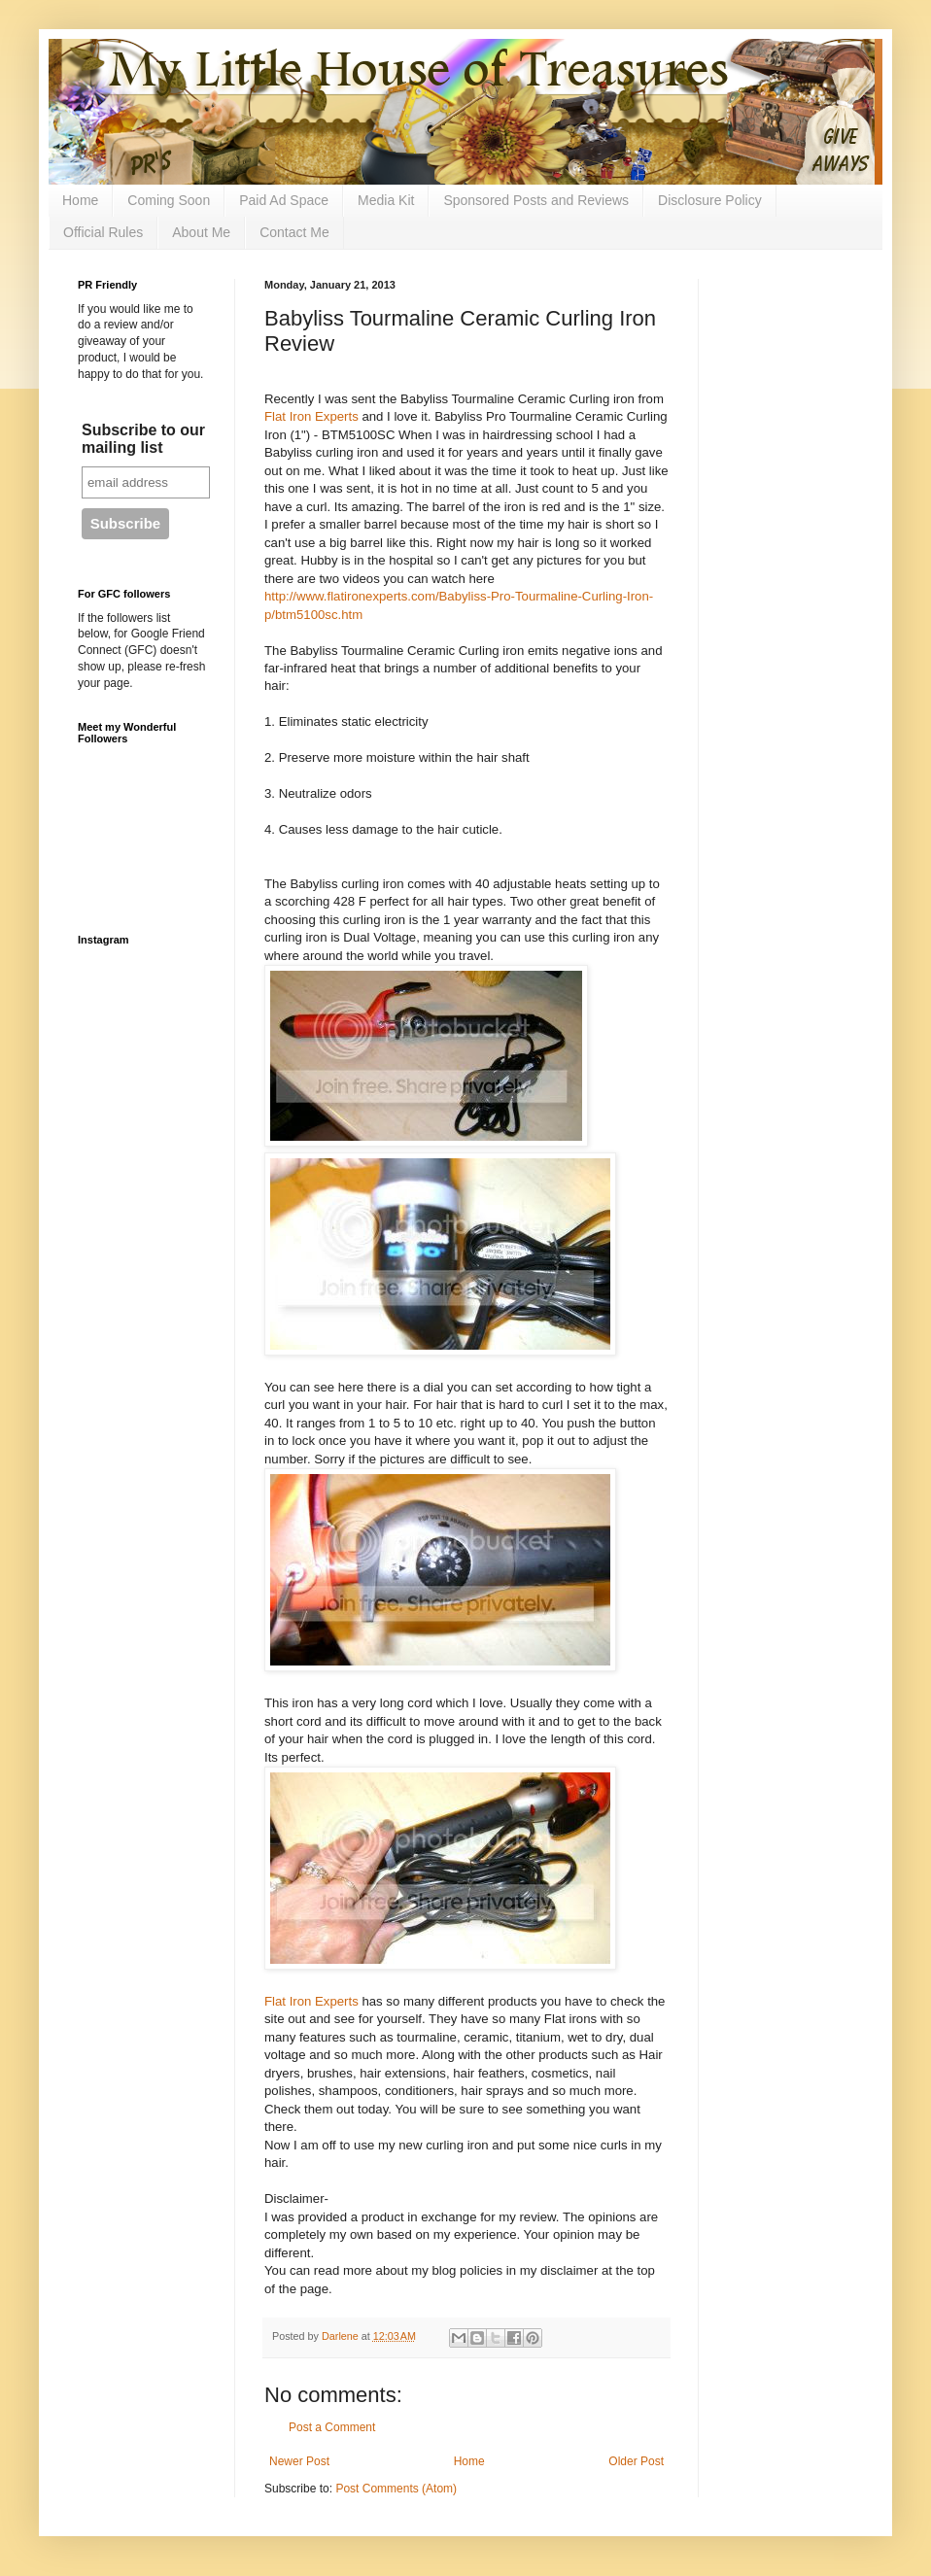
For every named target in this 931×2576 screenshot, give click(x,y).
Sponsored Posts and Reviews (536, 200)
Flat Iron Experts (311, 416)
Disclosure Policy (710, 200)
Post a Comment (332, 2427)
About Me (201, 232)
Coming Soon (168, 200)
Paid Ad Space (283, 200)
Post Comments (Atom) (396, 2488)
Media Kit (386, 200)
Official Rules (103, 232)
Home (80, 200)
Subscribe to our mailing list (143, 439)
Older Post (636, 2461)
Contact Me (294, 232)
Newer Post (299, 2461)
